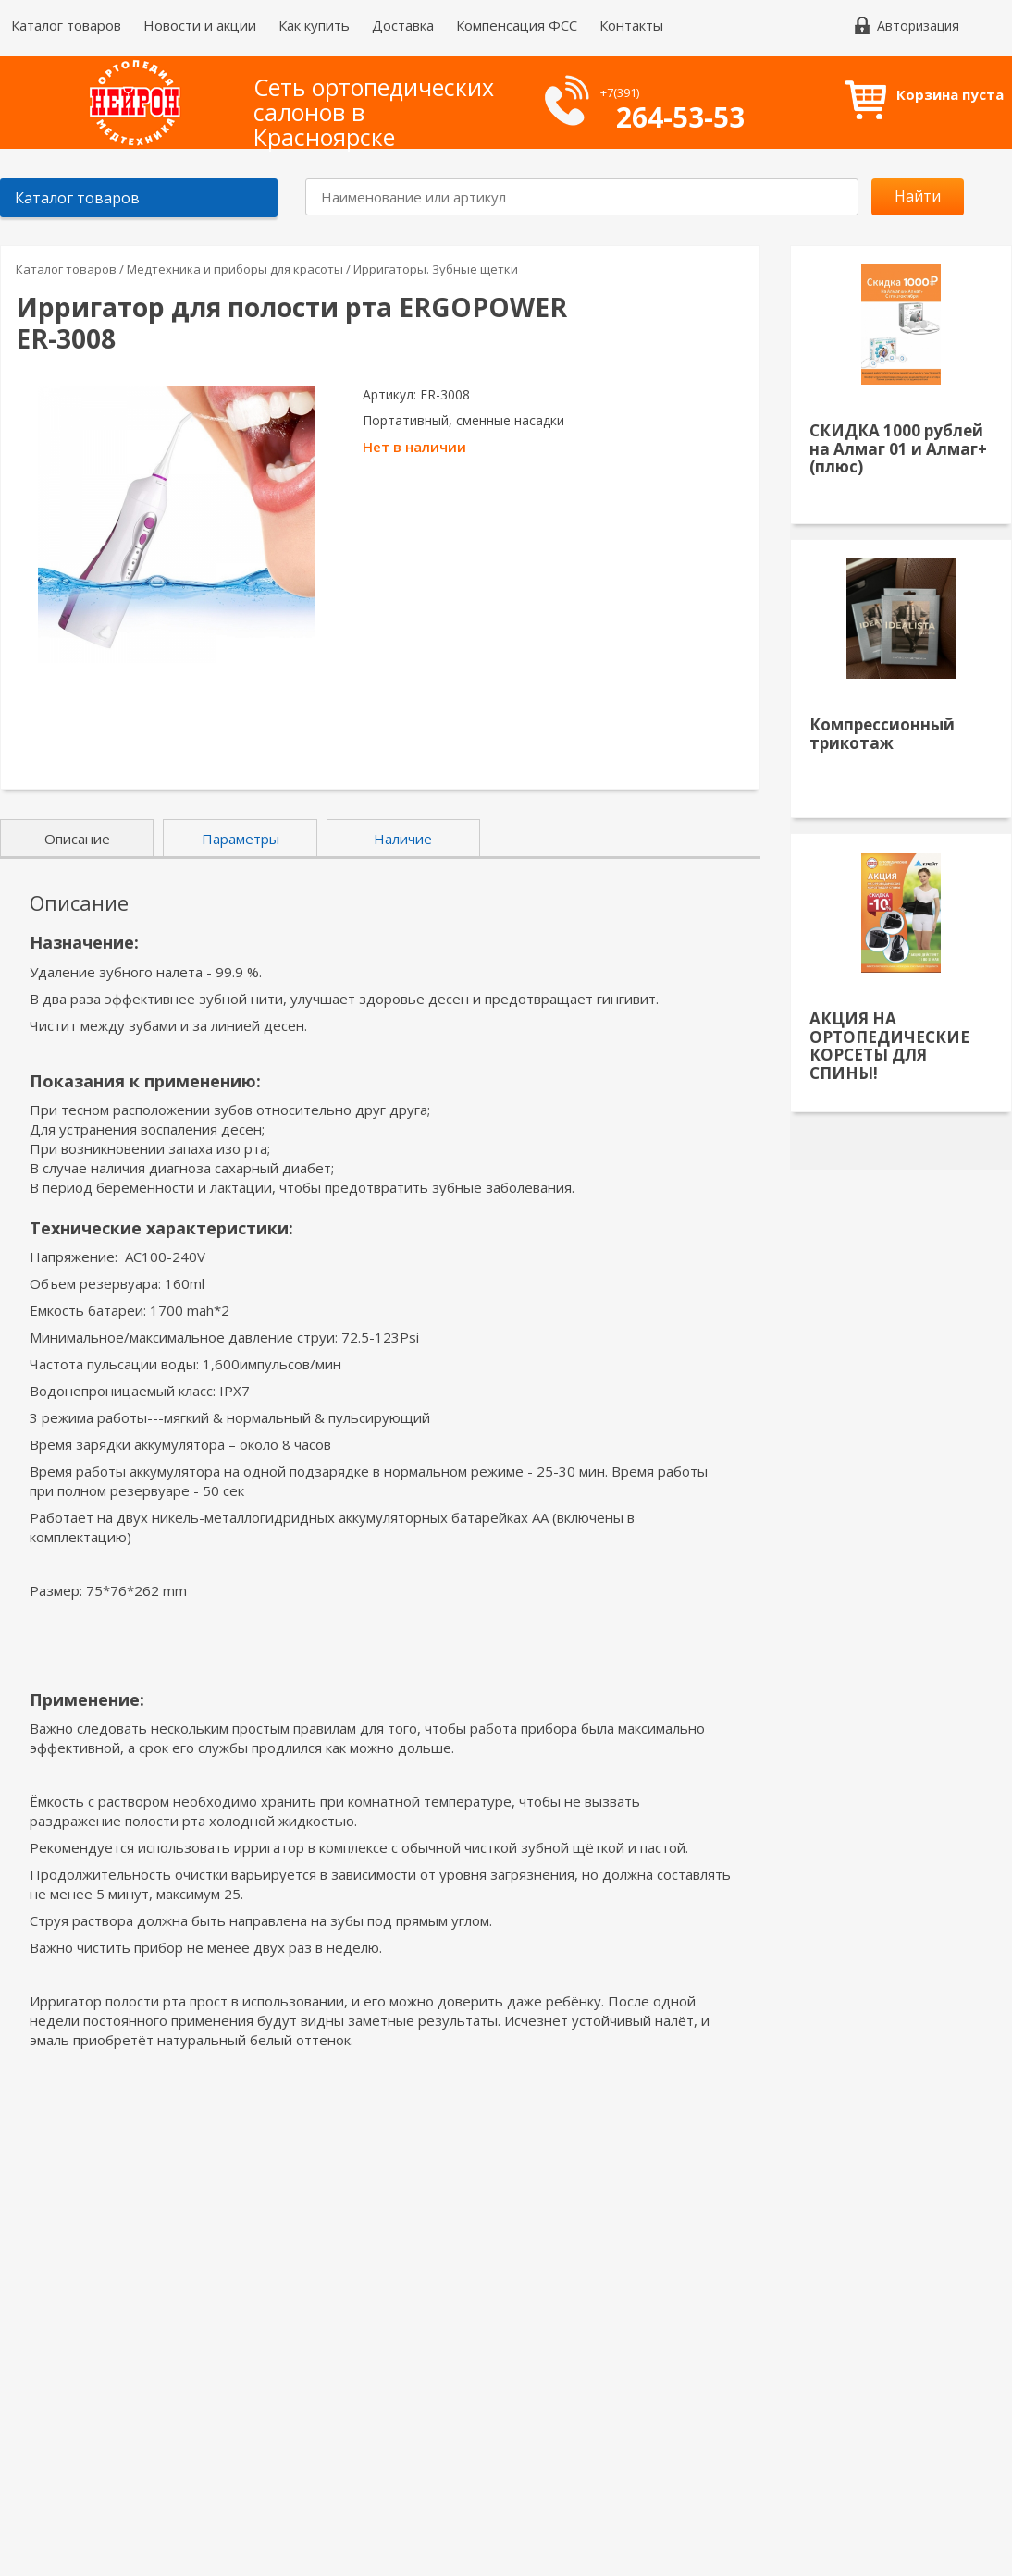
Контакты (631, 25)
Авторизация (918, 25)
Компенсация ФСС (516, 25)
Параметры (240, 838)
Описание (77, 838)
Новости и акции (199, 25)
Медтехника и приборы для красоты (236, 269)
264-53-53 (680, 117)
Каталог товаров (66, 25)
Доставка (403, 25)
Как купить (314, 25)
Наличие (403, 838)
